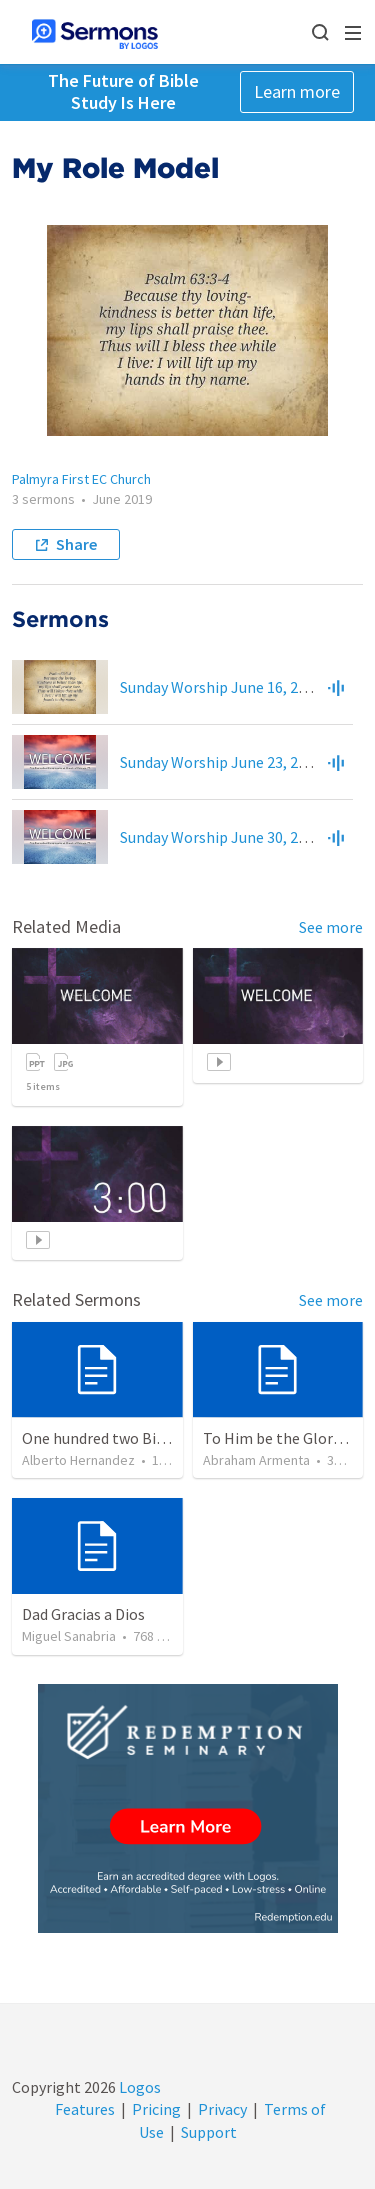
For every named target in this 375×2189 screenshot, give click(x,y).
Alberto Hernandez (78, 1460)
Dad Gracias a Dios (83, 1614)
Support (209, 2132)
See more (331, 927)
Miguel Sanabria (69, 1636)
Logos (138, 2087)
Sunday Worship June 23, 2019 (221, 762)
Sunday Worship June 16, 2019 (221, 687)
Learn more (297, 91)
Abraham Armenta (256, 1460)
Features (85, 2109)
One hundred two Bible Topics (124, 1438)
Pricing (156, 2109)
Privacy (222, 2109)
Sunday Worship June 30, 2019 (221, 837)
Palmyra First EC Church (81, 479)
